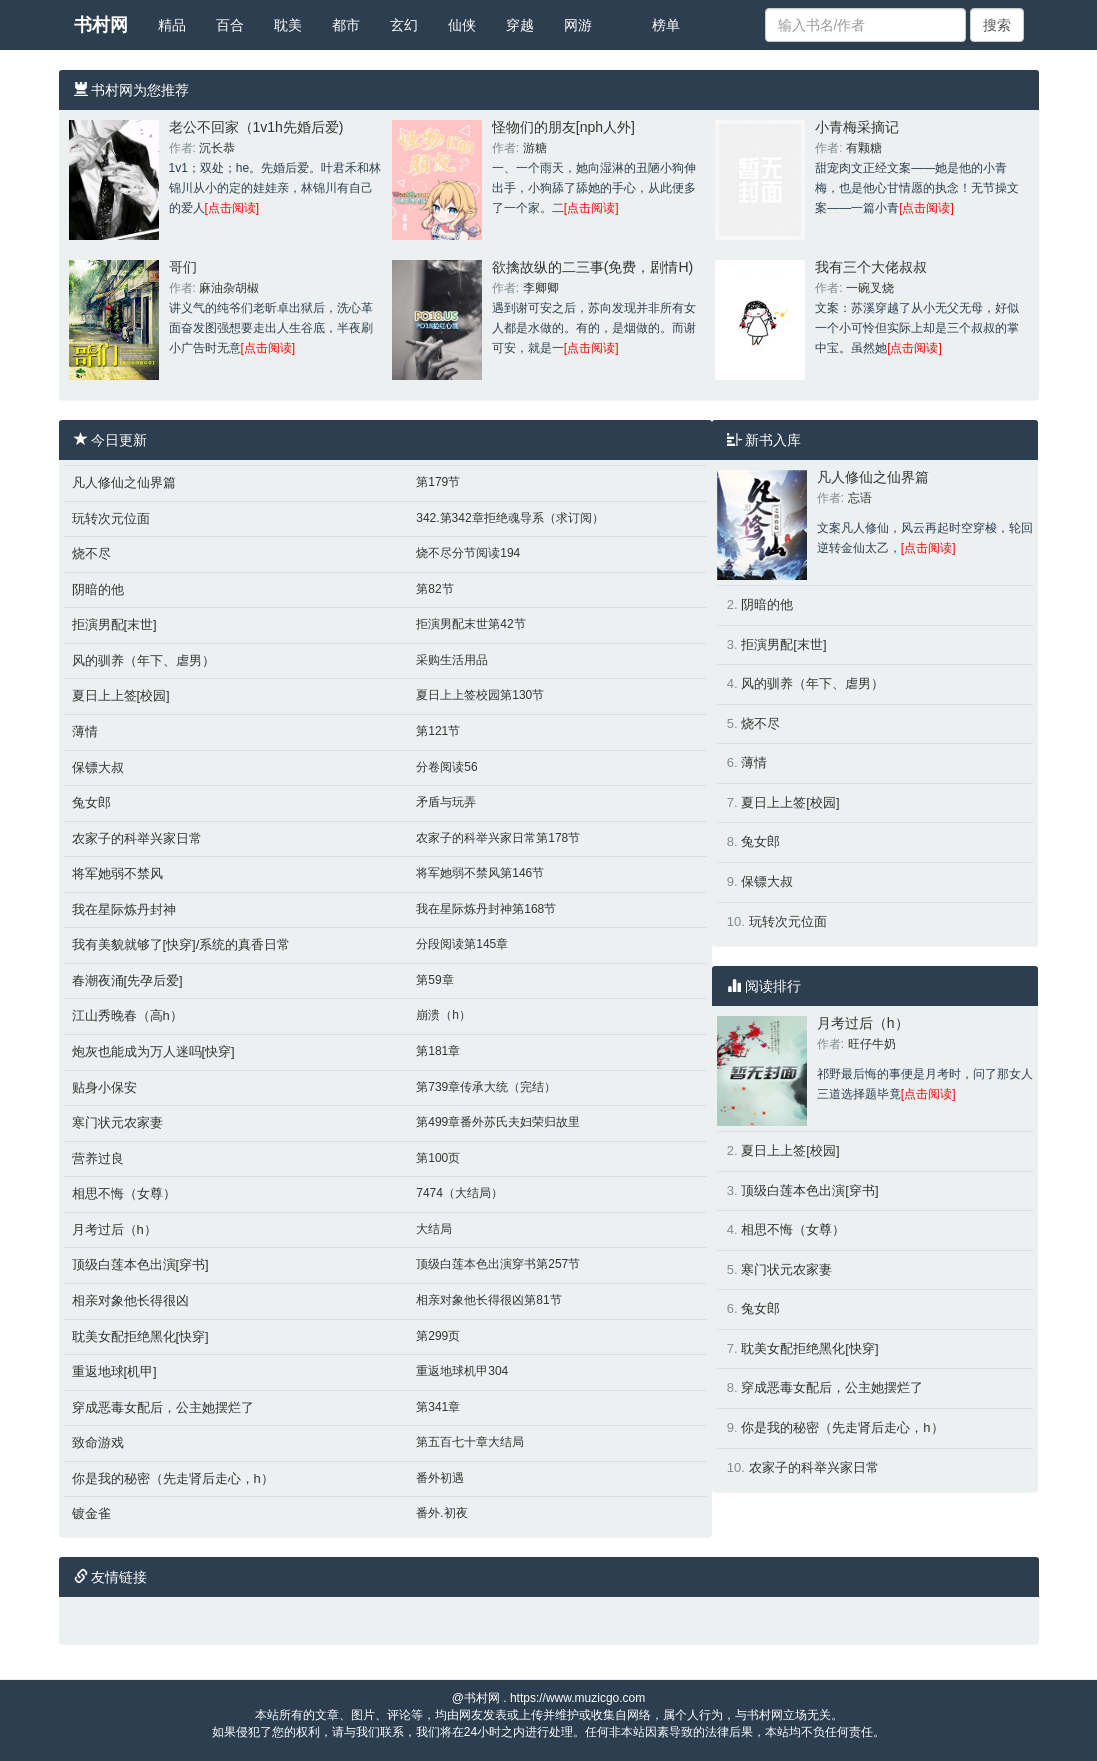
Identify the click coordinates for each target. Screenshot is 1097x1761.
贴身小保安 (104, 1087)
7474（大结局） (459, 1193)
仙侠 (462, 25)
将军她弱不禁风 (117, 873)
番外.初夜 (441, 1513)
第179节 (438, 482)
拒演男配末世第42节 (470, 624)
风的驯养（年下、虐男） (143, 660)
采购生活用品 (452, 660)
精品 (172, 25)
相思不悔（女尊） (124, 1193)
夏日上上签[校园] (121, 695)
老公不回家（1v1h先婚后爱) (256, 127)
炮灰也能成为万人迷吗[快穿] (153, 1051)
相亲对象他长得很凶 (130, 1300)
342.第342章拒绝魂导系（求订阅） (509, 518)
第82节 (434, 589)
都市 (346, 25)
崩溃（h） (443, 1015)
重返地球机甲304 (462, 1371)
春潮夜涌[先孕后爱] (127, 980)
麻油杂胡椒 (229, 288)
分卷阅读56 (446, 767)
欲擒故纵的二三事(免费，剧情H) (592, 267)
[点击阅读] (232, 208)
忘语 (860, 498)
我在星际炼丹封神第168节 (486, 909)
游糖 (535, 148)
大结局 (434, 1229)
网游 (578, 25)
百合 (230, 25)
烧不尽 (91, 553)
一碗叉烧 (870, 288)
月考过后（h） (114, 1229)
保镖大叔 (98, 767)
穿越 (520, 25)
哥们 (183, 267)
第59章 (434, 980)
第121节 (438, 731)
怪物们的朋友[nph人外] (563, 127)
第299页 (438, 1336)
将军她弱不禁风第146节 (480, 873)
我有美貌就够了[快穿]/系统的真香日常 (181, 944)
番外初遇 (440, 1478)
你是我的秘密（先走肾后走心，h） (173, 1478)
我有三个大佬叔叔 (871, 267)
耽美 (288, 25)
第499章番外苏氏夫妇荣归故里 (498, 1122)
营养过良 (98, 1158)
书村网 (101, 25)
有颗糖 (864, 148)
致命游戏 (98, 1442)
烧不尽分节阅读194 (468, 553)
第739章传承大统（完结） (486, 1087)
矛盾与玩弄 (446, 802)
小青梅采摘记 (857, 127)
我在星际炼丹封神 (124, 909)
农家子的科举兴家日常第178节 (498, 838)
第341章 (438, 1407)
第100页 (438, 1158)
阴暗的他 (98, 589)
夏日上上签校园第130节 (480, 695)
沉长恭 (217, 148)
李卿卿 (541, 288)
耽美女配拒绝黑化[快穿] (140, 1336)
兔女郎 (91, 802)
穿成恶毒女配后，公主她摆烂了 (163, 1407)
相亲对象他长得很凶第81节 (488, 1300)
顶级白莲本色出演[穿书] (140, 1264)
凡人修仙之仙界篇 (124, 482)
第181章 (438, 1051)
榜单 (666, 25)
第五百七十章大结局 (470, 1442)
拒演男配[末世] (114, 624)
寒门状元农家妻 (117, 1122)
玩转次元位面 (111, 518)
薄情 (85, 731)
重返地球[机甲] (114, 1371)
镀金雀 (91, 1513)
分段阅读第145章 (462, 944)
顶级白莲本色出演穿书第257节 (498, 1264)
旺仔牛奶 (872, 1044)
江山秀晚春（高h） (127, 1015)
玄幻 (404, 25)
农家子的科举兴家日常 (137, 838)
